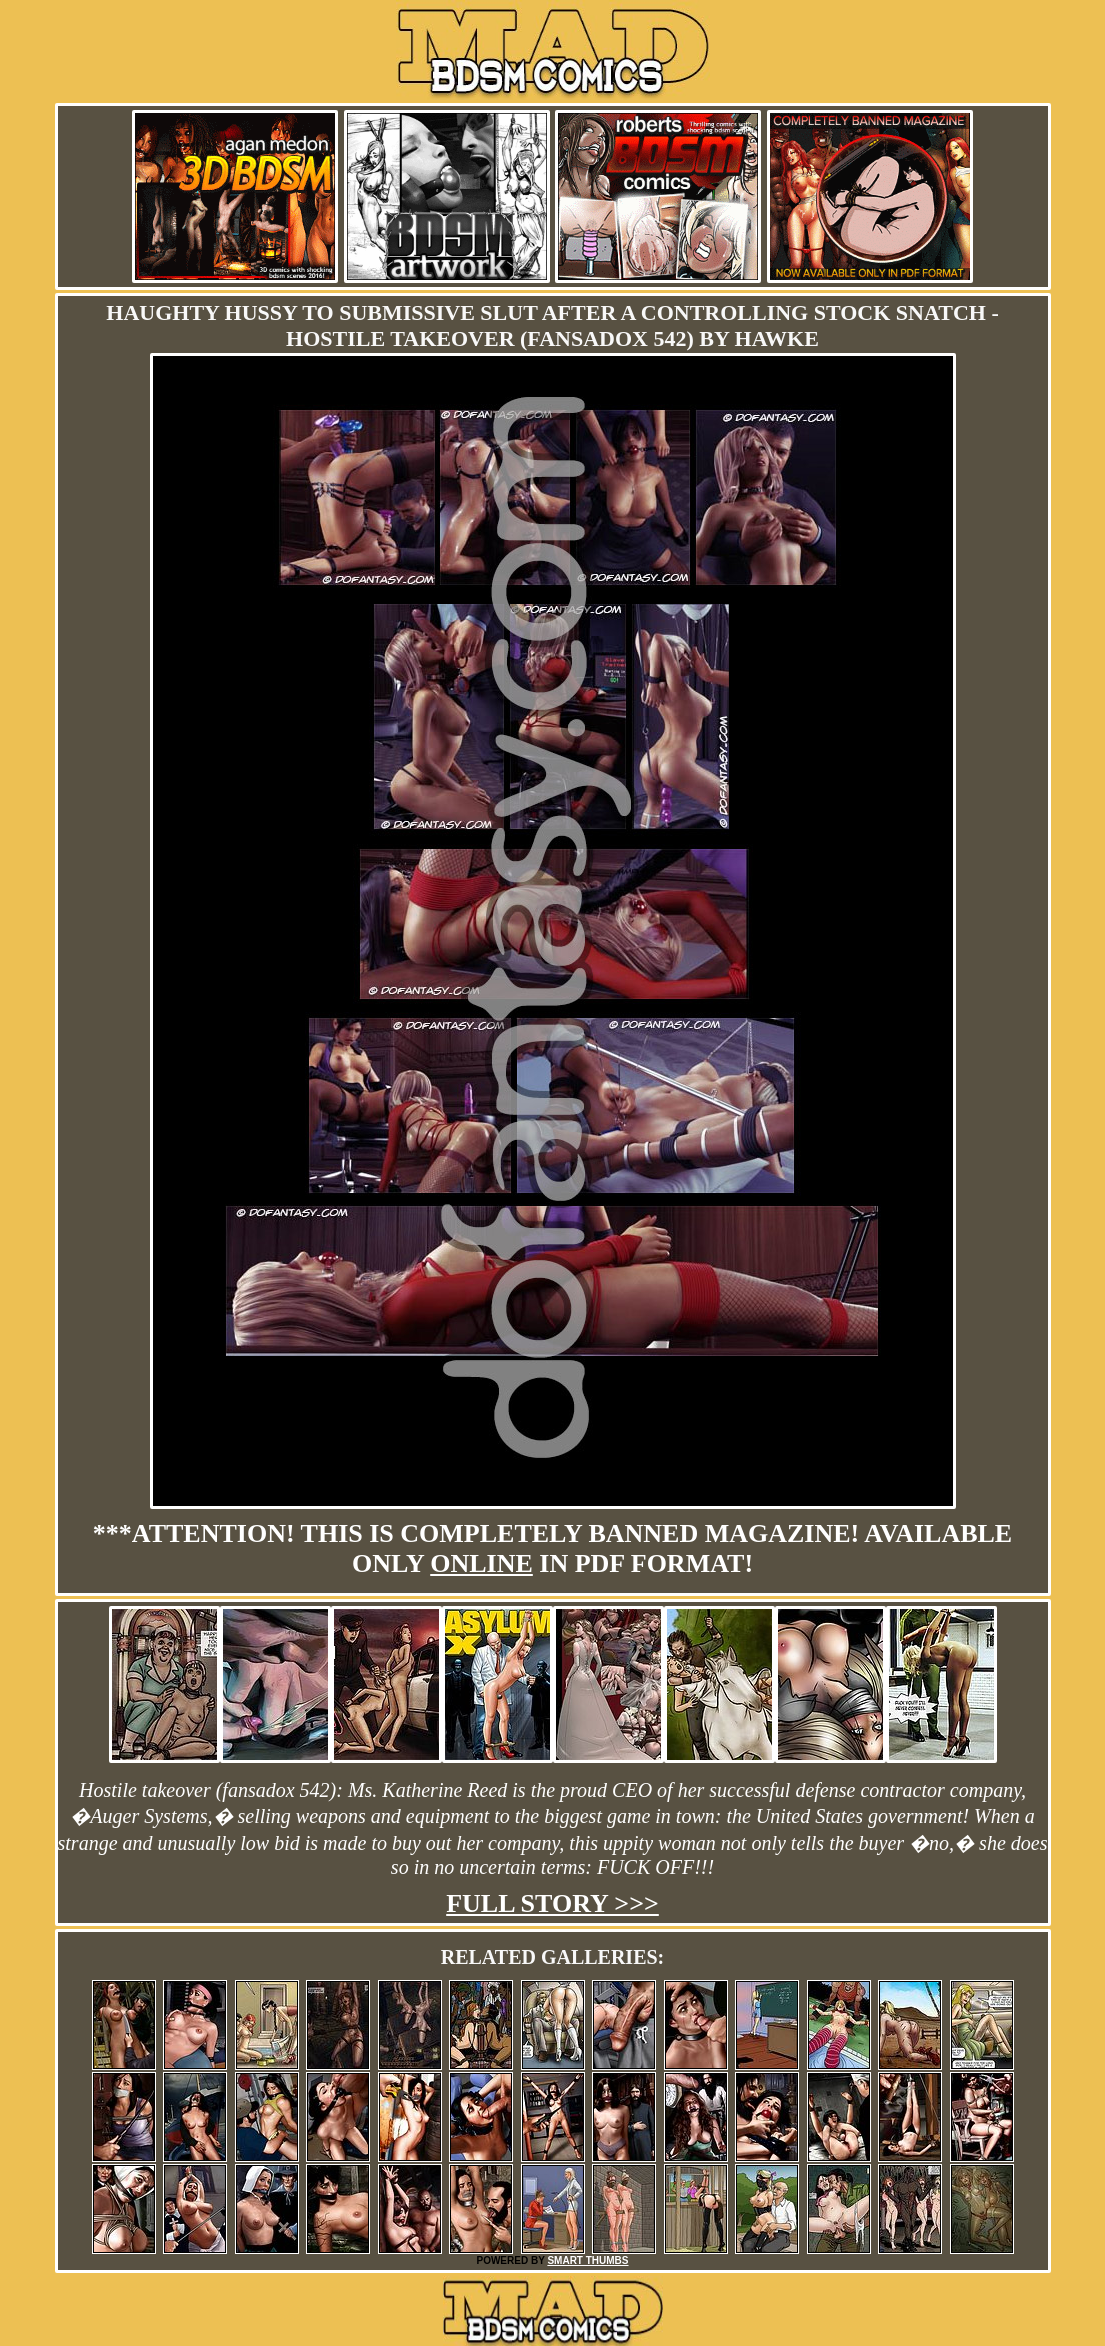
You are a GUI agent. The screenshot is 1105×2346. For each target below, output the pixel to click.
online (481, 1563)
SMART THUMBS (587, 2260)
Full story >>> (552, 1903)
